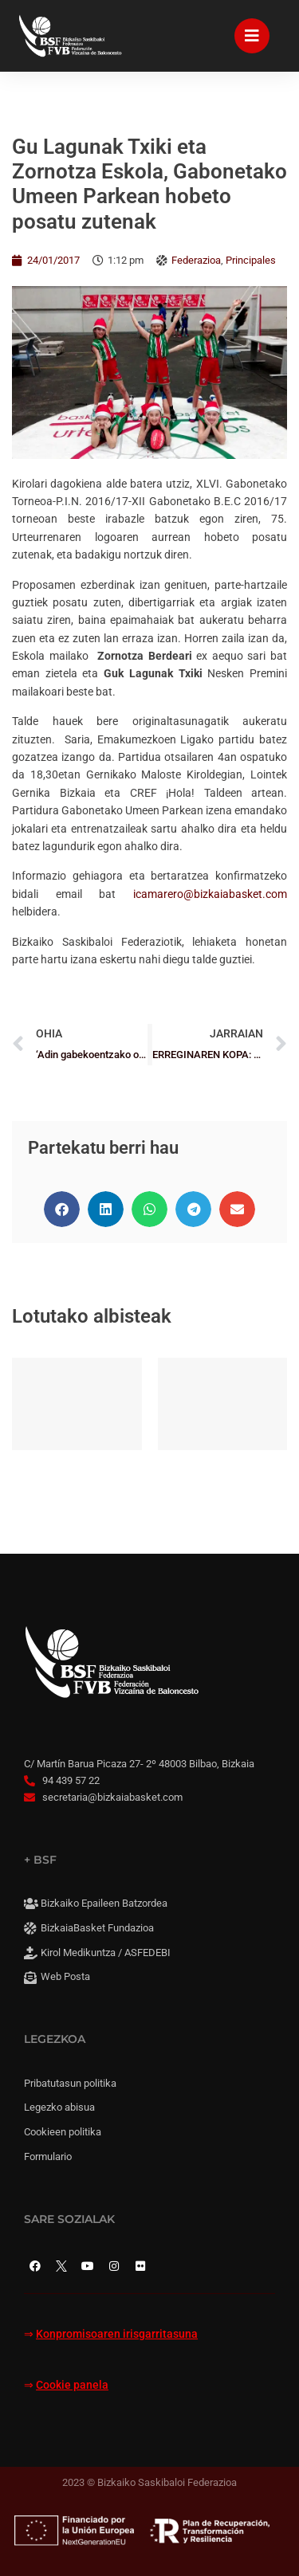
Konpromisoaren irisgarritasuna (117, 2334)
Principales (251, 260)
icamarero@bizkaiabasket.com (210, 894)
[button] (62, 1209)
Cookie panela (72, 2385)
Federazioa (196, 260)
